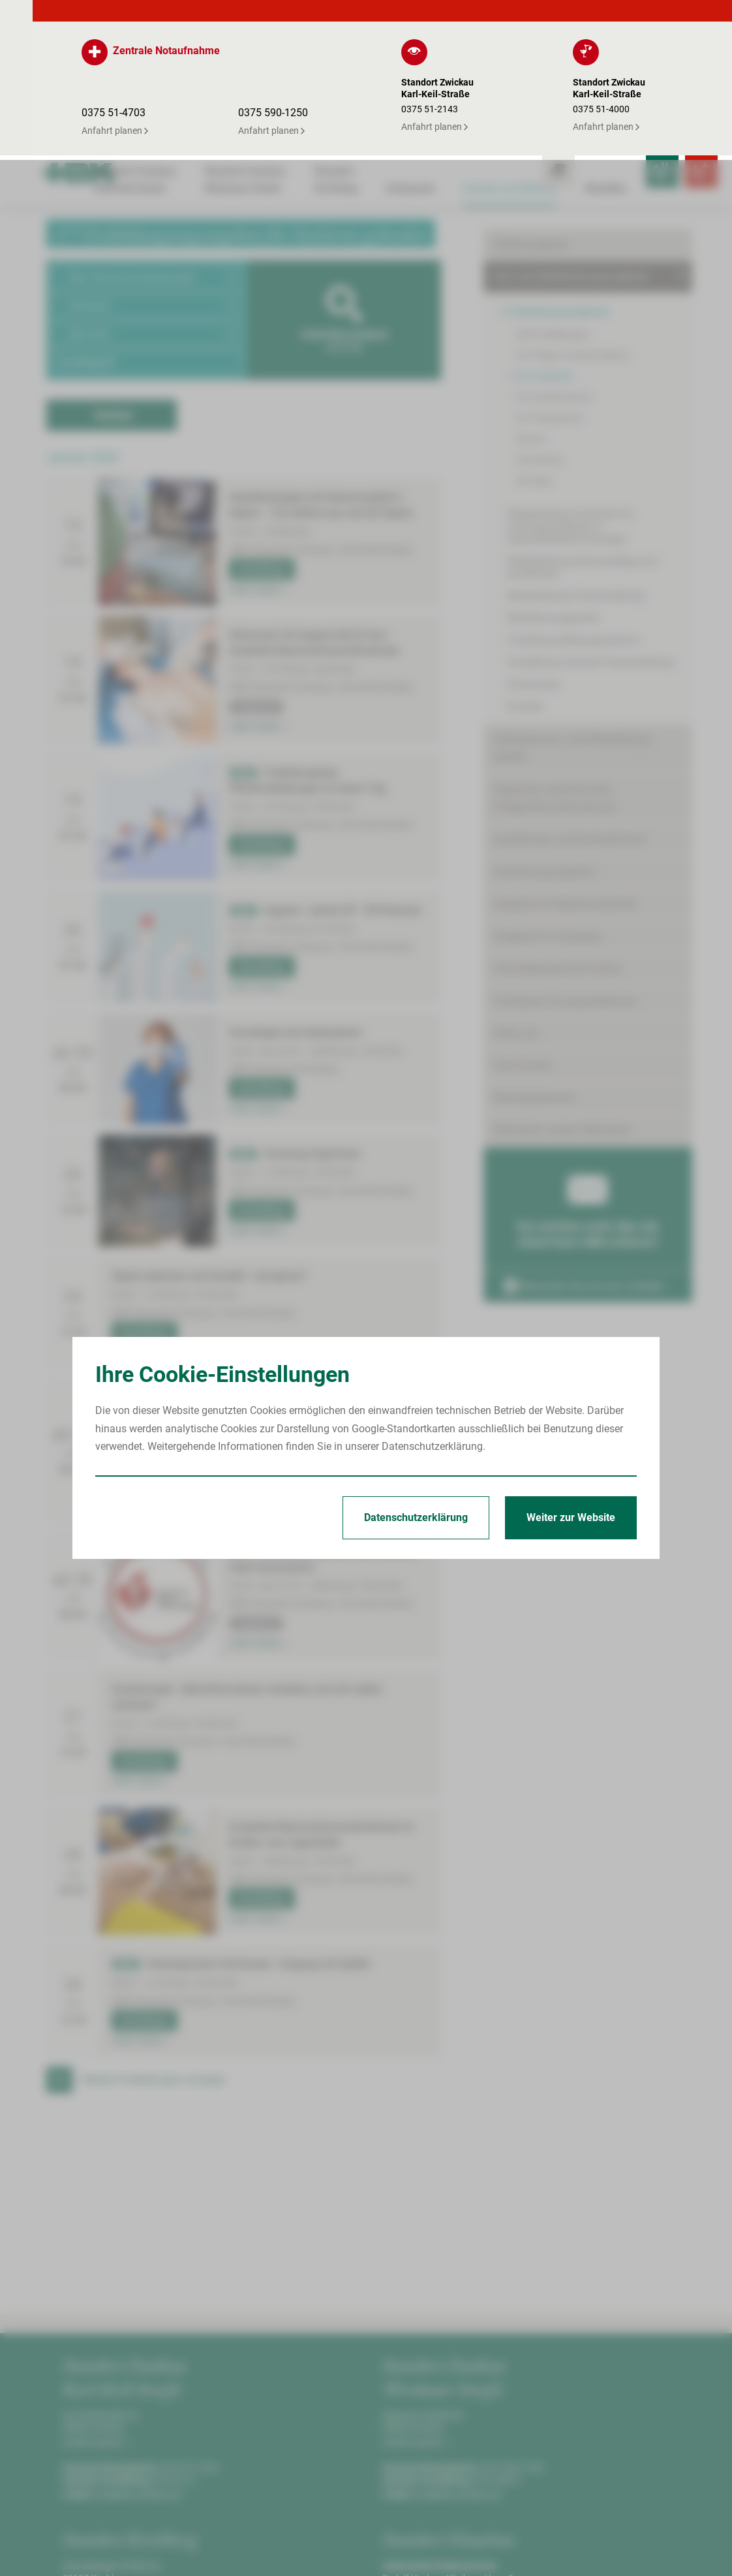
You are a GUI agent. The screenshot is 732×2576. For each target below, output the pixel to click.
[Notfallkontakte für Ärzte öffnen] (630, 17)
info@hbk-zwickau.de (137, 2334)
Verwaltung (539, 332)
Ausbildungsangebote (543, 744)
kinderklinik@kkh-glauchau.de (474, 2484)
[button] (147, 117)
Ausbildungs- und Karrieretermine (569, 712)
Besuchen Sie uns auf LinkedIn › (586, 1158)
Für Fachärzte (544, 248)
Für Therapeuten (549, 290)
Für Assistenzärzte (554, 269)
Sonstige (533, 353)
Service (530, 311)
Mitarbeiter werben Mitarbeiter (562, 1002)
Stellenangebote (530, 117)
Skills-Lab (515, 906)
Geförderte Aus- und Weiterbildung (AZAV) (571, 621)
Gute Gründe (522, 938)
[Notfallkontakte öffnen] (669, 17)
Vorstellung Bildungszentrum (573, 513)
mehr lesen (257, 428)
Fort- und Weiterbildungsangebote (570, 149)
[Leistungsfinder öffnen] (591, 17)
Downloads (533, 557)
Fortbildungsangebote (557, 184)
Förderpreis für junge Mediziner (564, 874)
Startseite (386, 2549)
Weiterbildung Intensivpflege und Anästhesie (582, 440)
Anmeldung (260, 408)
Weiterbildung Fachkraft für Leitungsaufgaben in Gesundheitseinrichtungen (570, 399)
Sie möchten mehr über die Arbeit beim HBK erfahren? (588, 1080)
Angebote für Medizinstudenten (565, 776)
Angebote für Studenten (547, 809)
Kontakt (525, 579)
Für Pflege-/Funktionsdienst (572, 228)
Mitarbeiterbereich (534, 970)
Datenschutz (514, 2549)
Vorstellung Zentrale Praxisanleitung (590, 535)
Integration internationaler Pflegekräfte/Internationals (555, 671)
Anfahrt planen (96, 2281)
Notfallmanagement (553, 490)
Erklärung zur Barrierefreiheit (620, 2549)
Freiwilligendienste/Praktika (557, 841)
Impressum (446, 2549)
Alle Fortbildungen (552, 207)
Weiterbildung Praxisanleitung (576, 468)
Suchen (113, 254)
